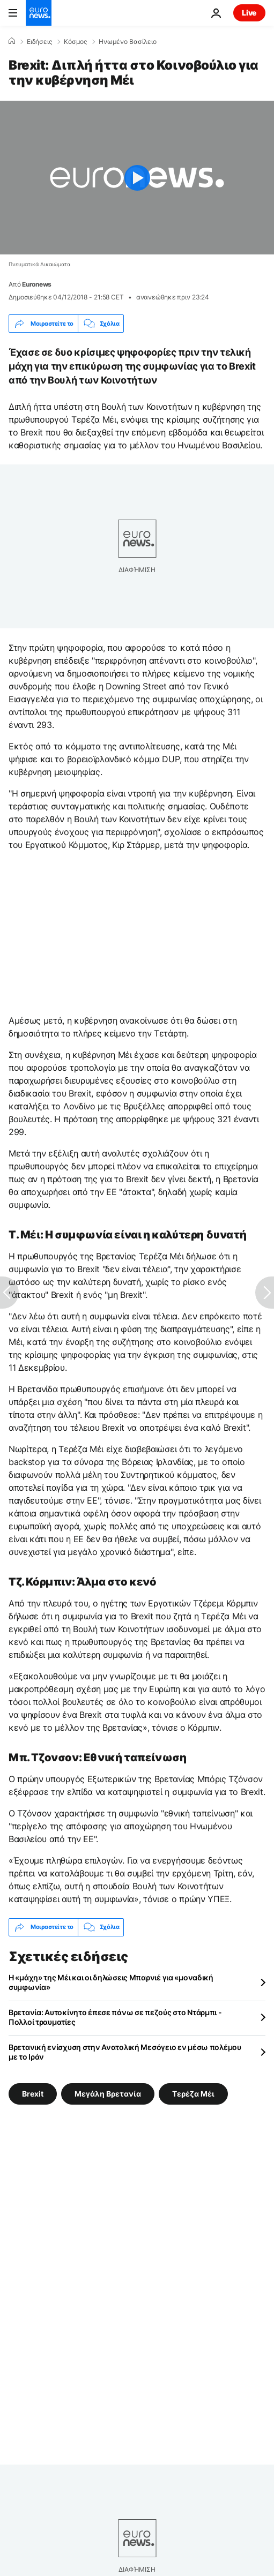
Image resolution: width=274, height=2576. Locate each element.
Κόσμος (75, 42)
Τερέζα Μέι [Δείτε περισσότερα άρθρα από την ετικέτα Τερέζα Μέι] (193, 2093)
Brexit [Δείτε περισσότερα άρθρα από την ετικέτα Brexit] (32, 2093)
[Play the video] (137, 177)
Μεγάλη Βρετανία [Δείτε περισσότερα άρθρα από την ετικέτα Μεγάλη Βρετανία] (108, 2093)
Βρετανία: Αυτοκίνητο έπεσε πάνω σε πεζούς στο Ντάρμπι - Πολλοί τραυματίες (115, 2017)
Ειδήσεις (39, 42)
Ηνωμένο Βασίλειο (128, 42)
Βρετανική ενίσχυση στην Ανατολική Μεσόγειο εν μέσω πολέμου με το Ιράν (125, 2051)
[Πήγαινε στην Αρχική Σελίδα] (38, 13)
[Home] (12, 41)
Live (249, 12)
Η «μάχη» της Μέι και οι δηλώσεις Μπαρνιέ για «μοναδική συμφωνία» (111, 1982)
